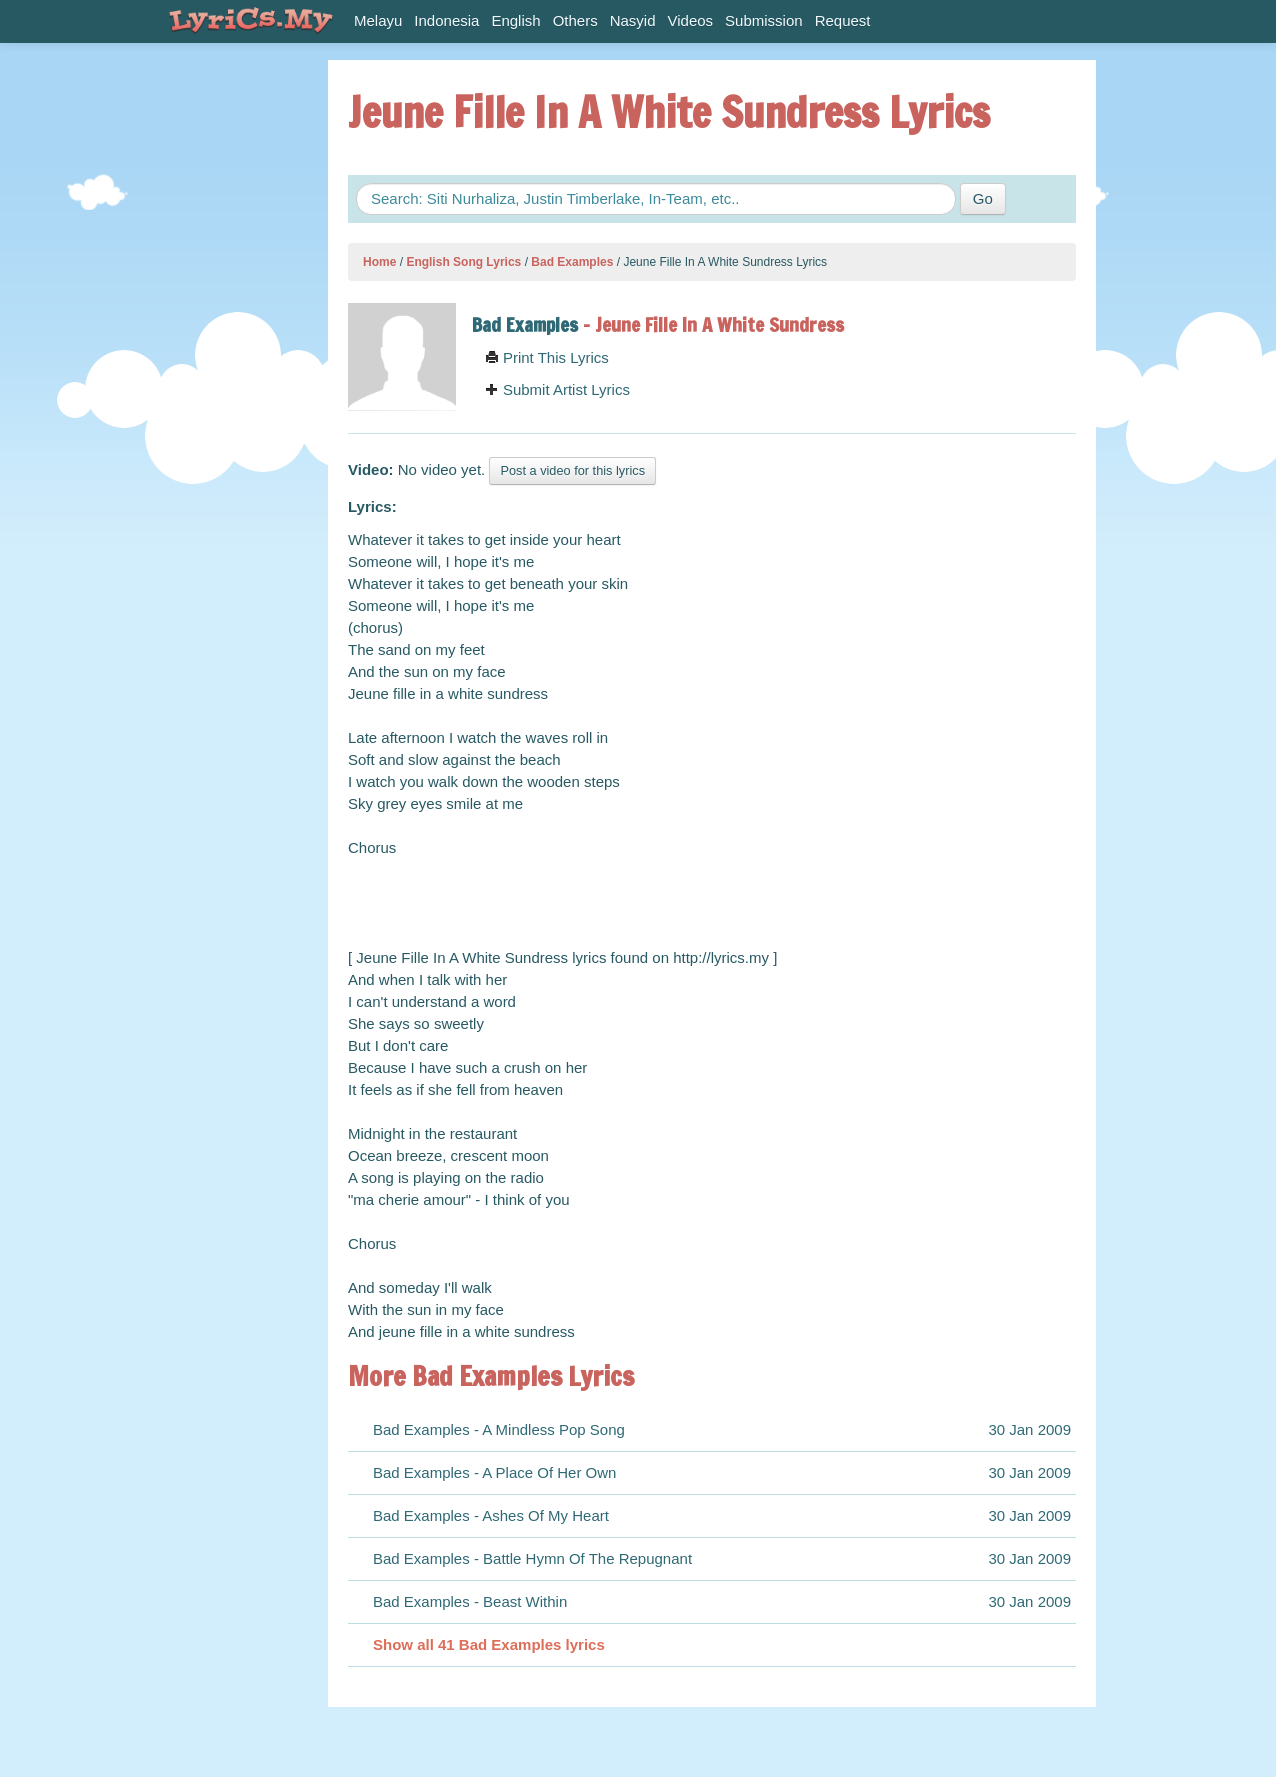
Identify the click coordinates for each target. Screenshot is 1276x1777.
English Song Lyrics (463, 262)
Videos (691, 20)
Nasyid (633, 20)
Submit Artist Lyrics (557, 389)
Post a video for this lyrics (572, 470)
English (515, 20)
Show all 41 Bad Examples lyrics (489, 1644)
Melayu (378, 20)
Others (575, 20)
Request (843, 20)
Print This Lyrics (547, 357)
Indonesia (446, 20)
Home (379, 262)
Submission (764, 20)
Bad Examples (572, 262)
